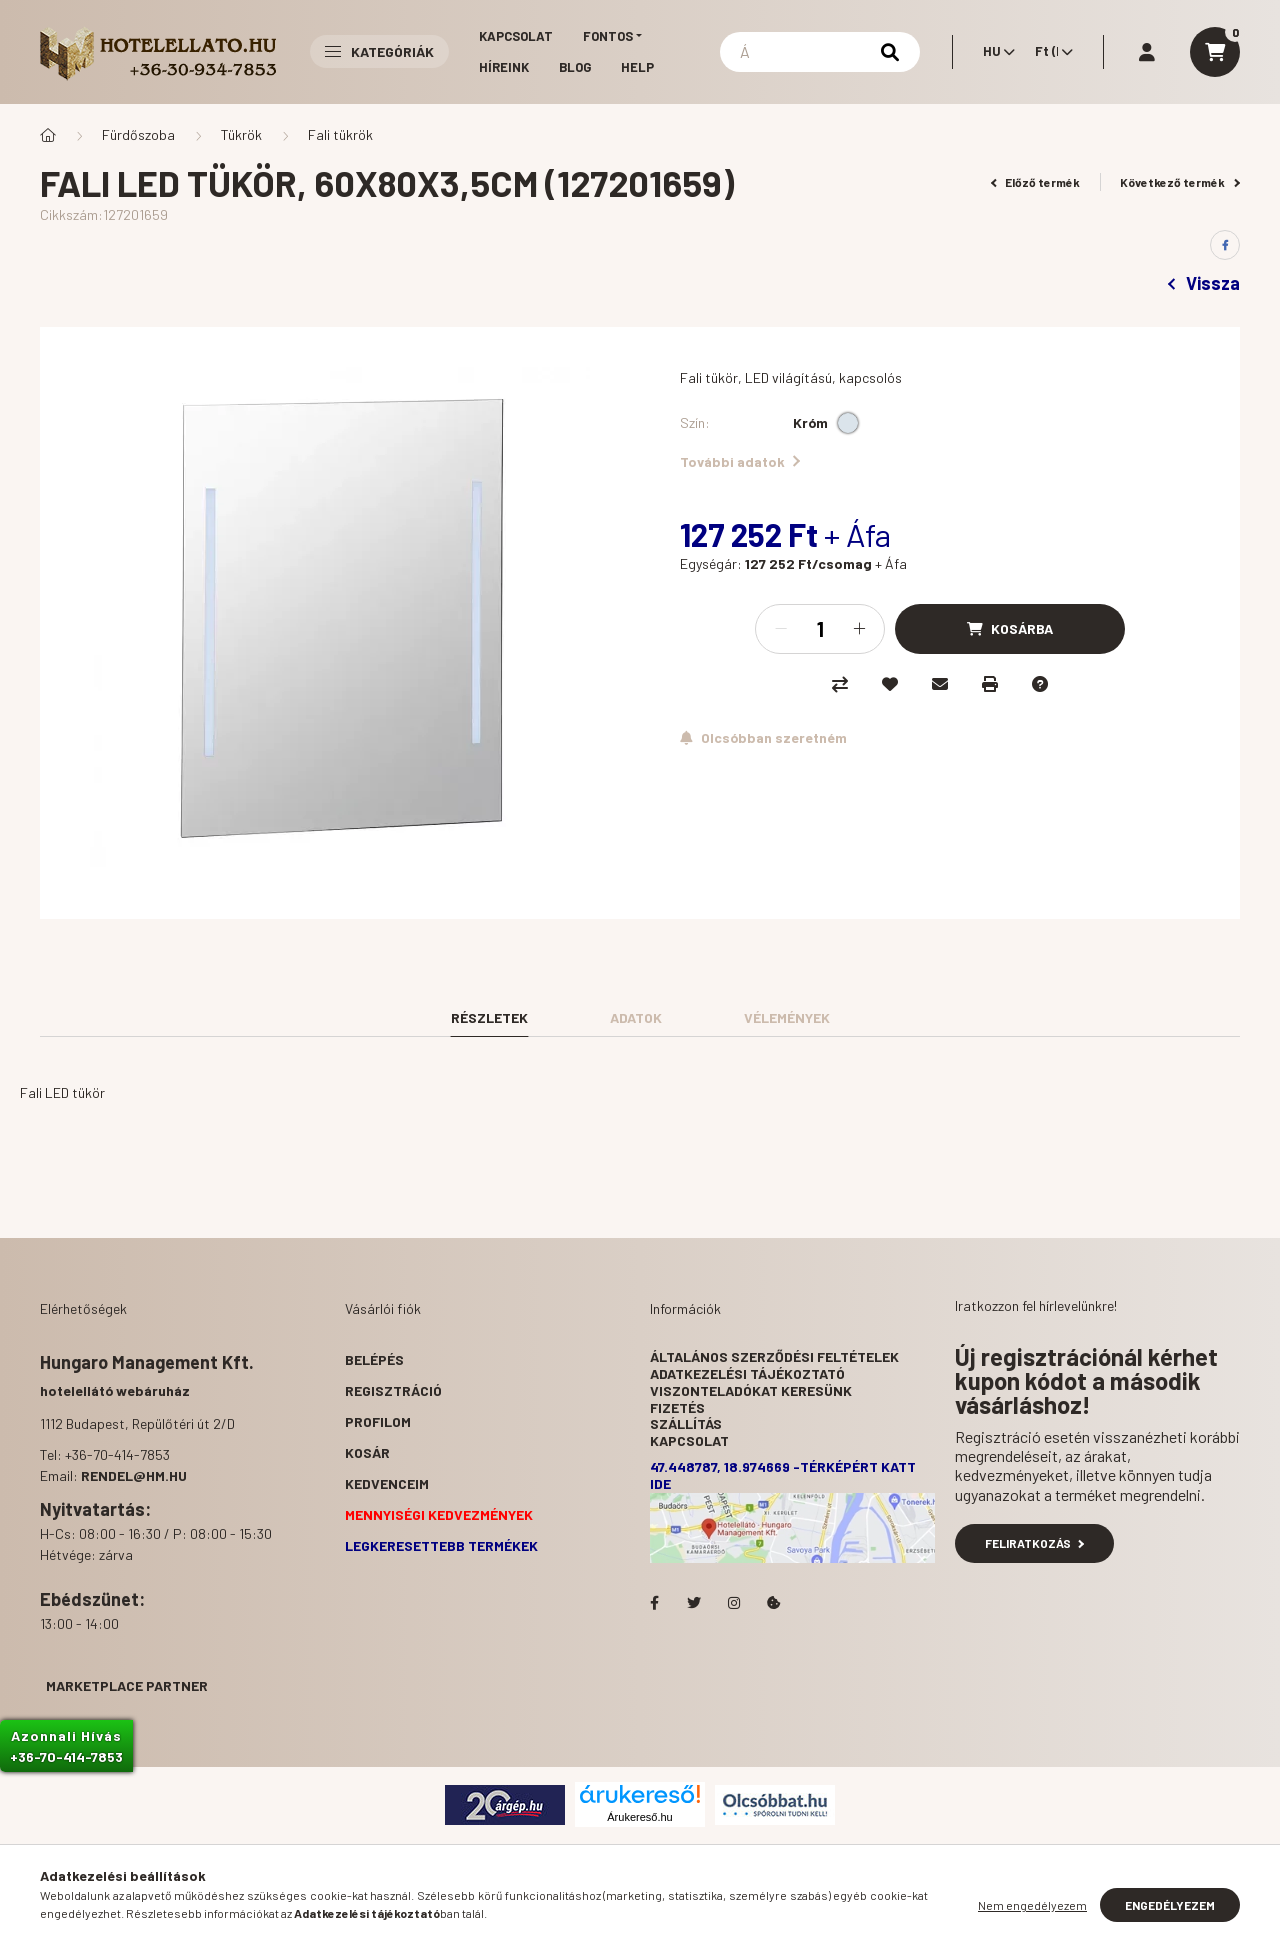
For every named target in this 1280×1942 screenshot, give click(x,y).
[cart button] (1215, 52)
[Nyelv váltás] (994, 52)
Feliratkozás (1034, 1543)
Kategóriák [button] (379, 51)
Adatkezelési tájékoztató (747, 1373)
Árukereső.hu (639, 1817)
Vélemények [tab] (787, 1017)
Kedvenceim (387, 1483)
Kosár (367, 1452)
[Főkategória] (48, 135)
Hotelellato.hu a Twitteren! (694, 1603)
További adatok (740, 461)
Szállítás (686, 1423)
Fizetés (677, 1407)
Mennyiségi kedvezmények (439, 1514)
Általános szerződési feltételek (774, 1356)
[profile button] (1147, 52)
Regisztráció (393, 1390)
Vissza (1204, 283)
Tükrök (241, 134)
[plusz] (859, 629)
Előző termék (1036, 182)
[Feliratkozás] (763, 738)
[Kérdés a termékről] (1040, 684)
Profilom (378, 1421)
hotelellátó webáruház (115, 1390)
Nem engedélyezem (1032, 1905)
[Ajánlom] (940, 684)
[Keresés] (820, 52)
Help (637, 67)
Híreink (504, 67)
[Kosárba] (1010, 629)
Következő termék (1180, 182)
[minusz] (781, 629)
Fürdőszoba (138, 134)
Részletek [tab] (489, 1017)
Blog (575, 67)
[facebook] (1225, 245)
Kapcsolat (516, 36)
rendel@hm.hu (134, 1475)
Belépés (374, 1359)
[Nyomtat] (990, 684)
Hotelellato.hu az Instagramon (734, 1603)
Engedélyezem (1170, 1905)
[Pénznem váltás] (1049, 52)
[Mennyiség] (820, 629)
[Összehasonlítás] (840, 684)
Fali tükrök (340, 134)
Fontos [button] (608, 36)
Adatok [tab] (636, 1017)
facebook (654, 1603)
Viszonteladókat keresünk (751, 1390)
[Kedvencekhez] (890, 684)
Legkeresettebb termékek (441, 1545)
